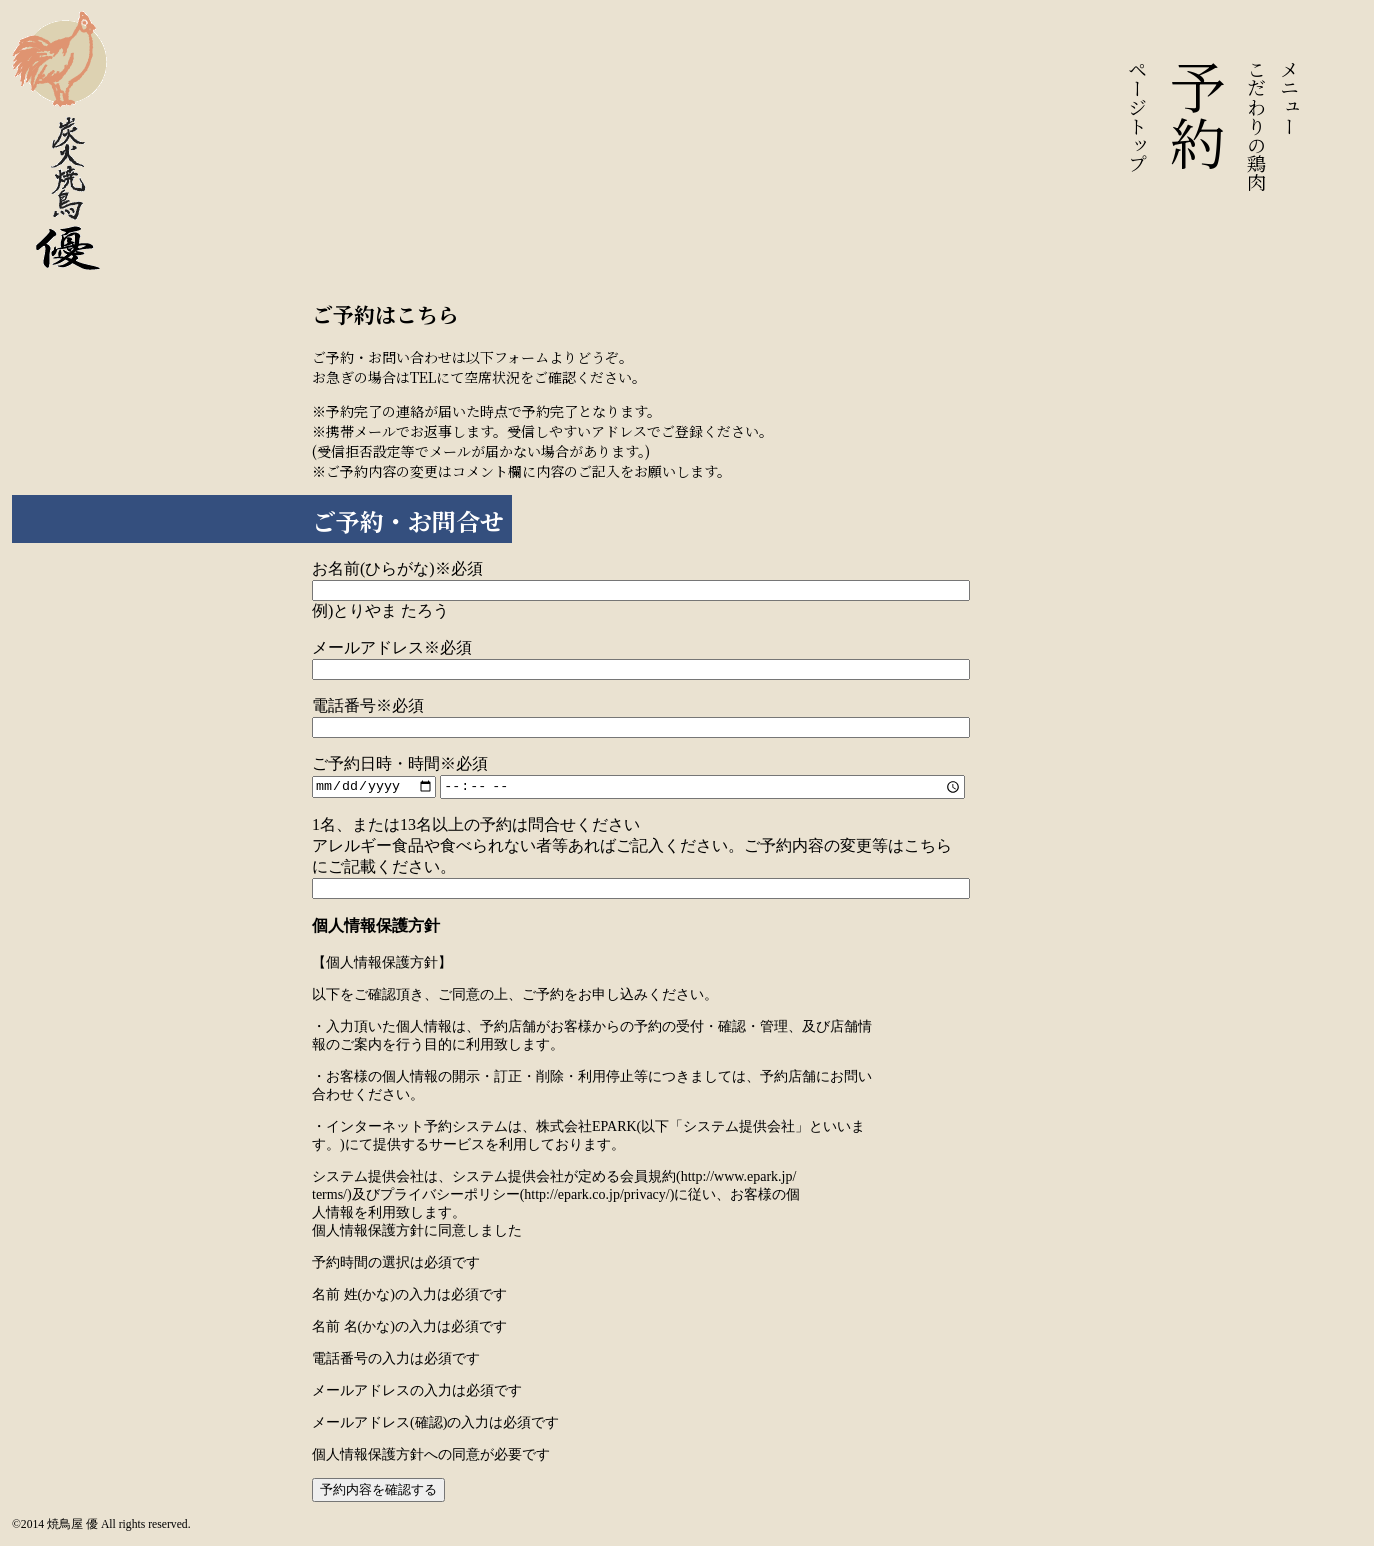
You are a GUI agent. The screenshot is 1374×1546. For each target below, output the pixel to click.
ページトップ (1138, 116)
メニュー (1290, 97)
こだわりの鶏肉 (1257, 125)
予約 (1198, 115)
